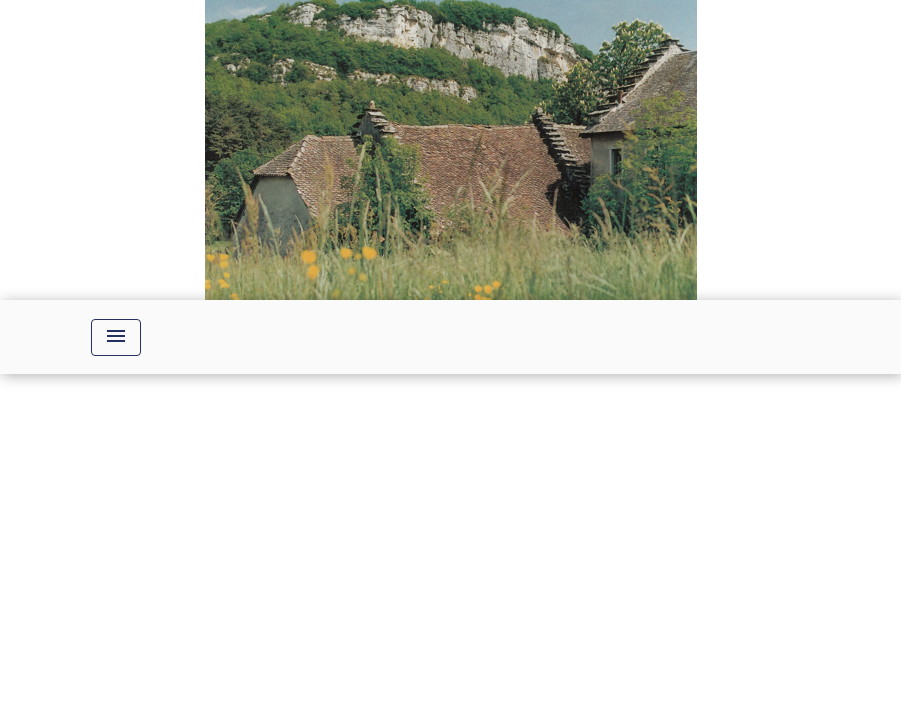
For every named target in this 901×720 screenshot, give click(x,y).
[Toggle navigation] (116, 337)
